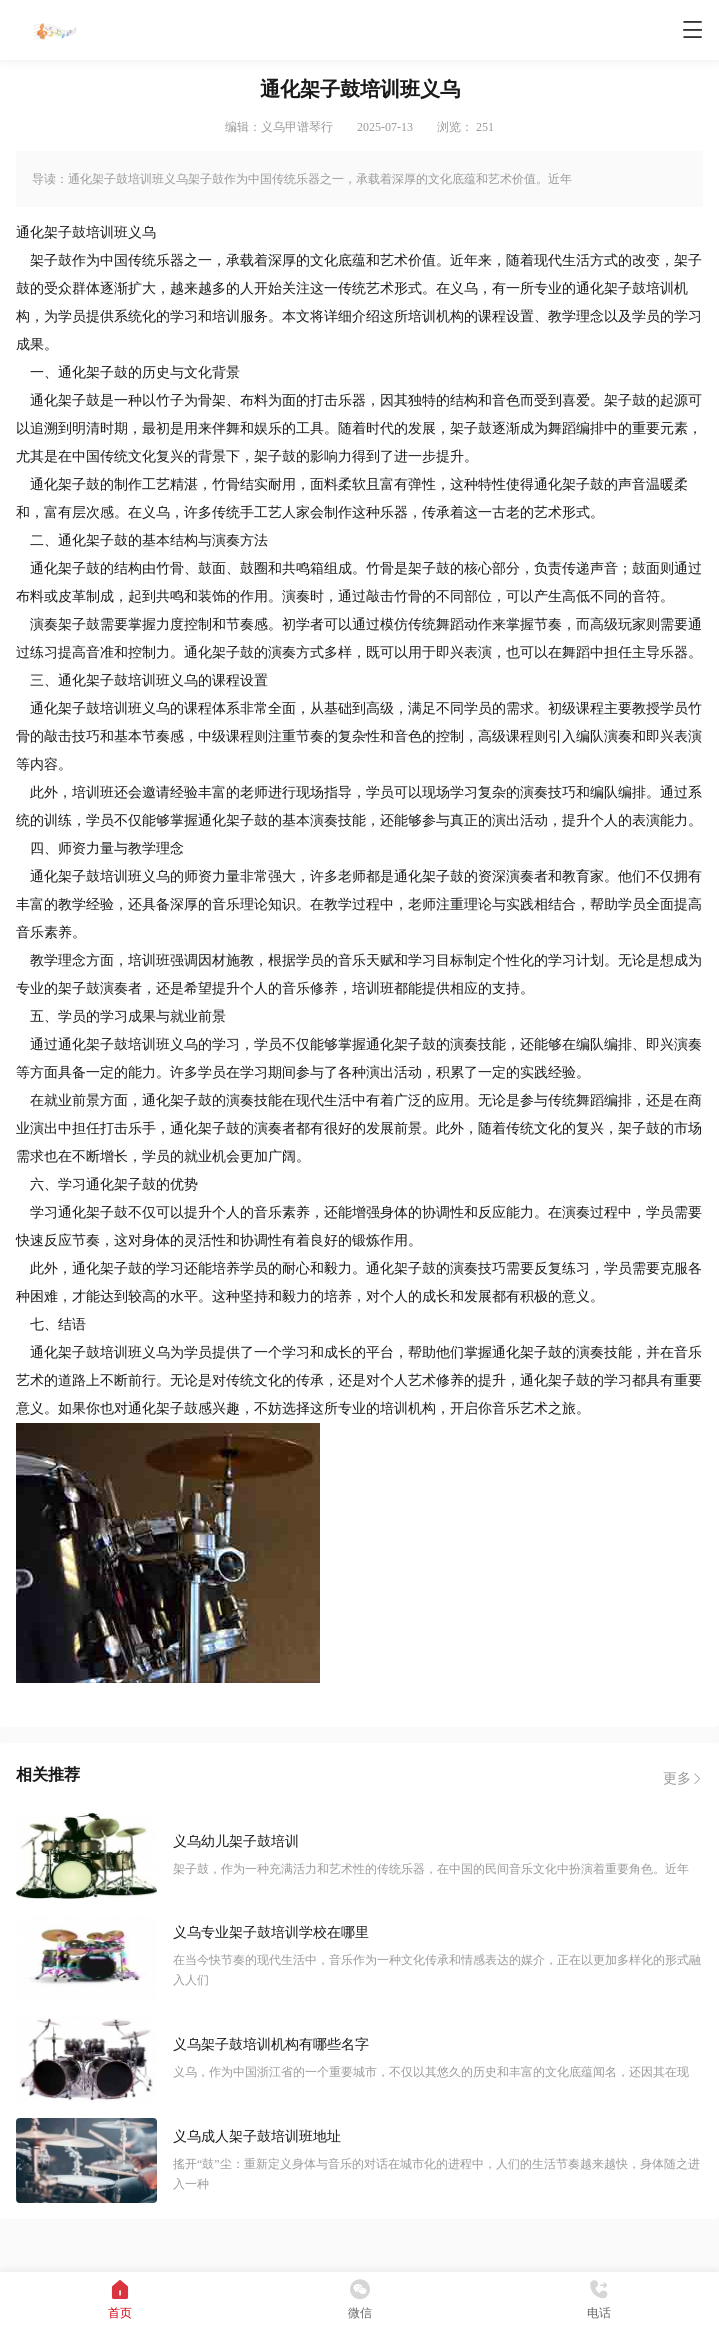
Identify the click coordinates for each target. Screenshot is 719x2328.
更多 (683, 1779)
